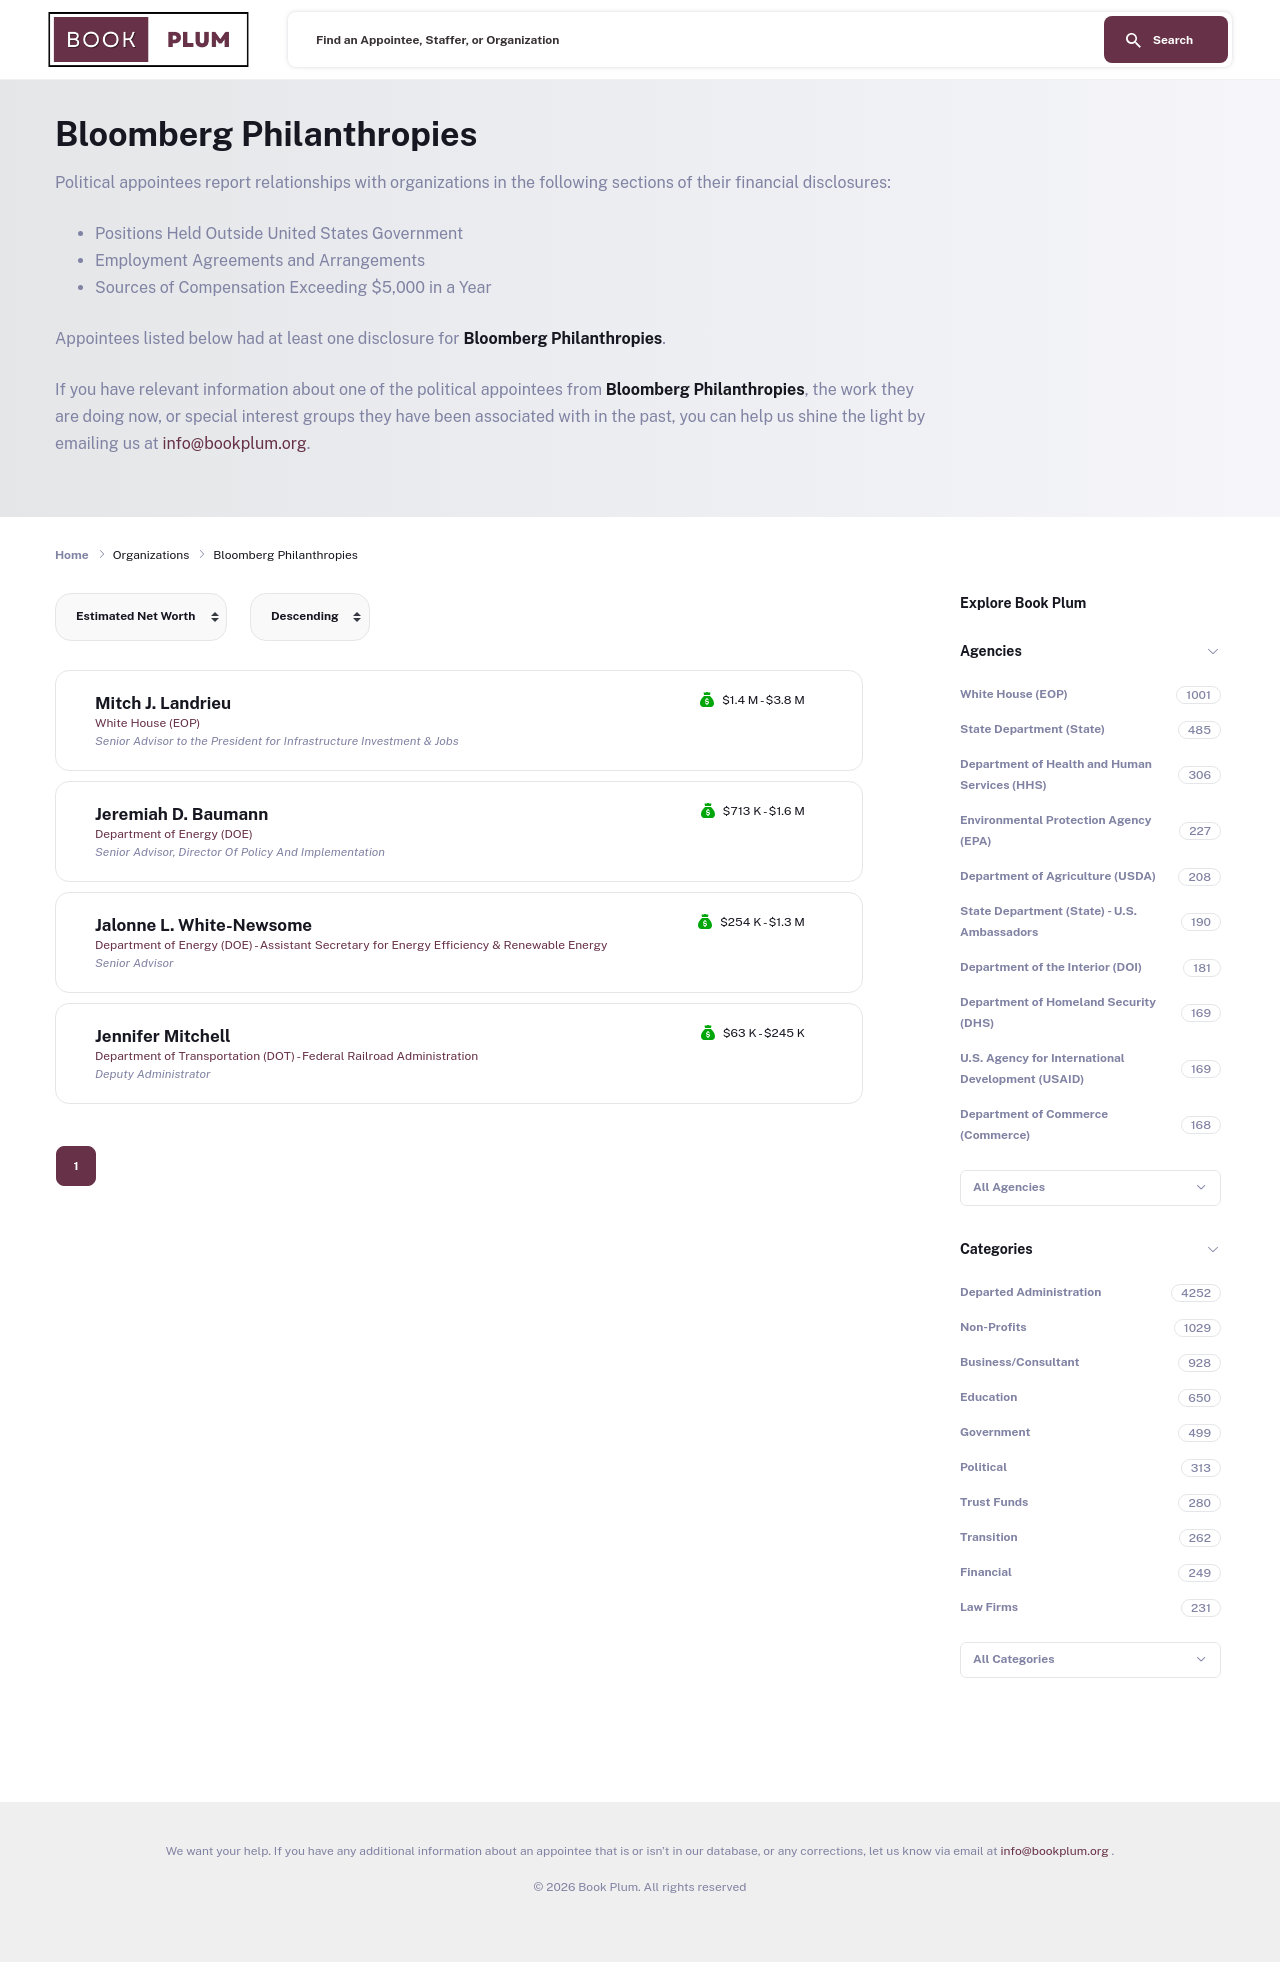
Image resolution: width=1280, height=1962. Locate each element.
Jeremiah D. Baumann (181, 814)
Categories (996, 1249)
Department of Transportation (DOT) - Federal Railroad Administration (286, 1056)
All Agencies (1009, 1187)
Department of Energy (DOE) (174, 834)
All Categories (1013, 1659)
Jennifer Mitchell (163, 1036)
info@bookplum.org (235, 443)
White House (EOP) (147, 723)
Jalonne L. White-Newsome (203, 925)
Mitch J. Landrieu (163, 703)
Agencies (991, 651)
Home (72, 555)
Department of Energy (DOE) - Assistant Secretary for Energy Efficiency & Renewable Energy (351, 945)
